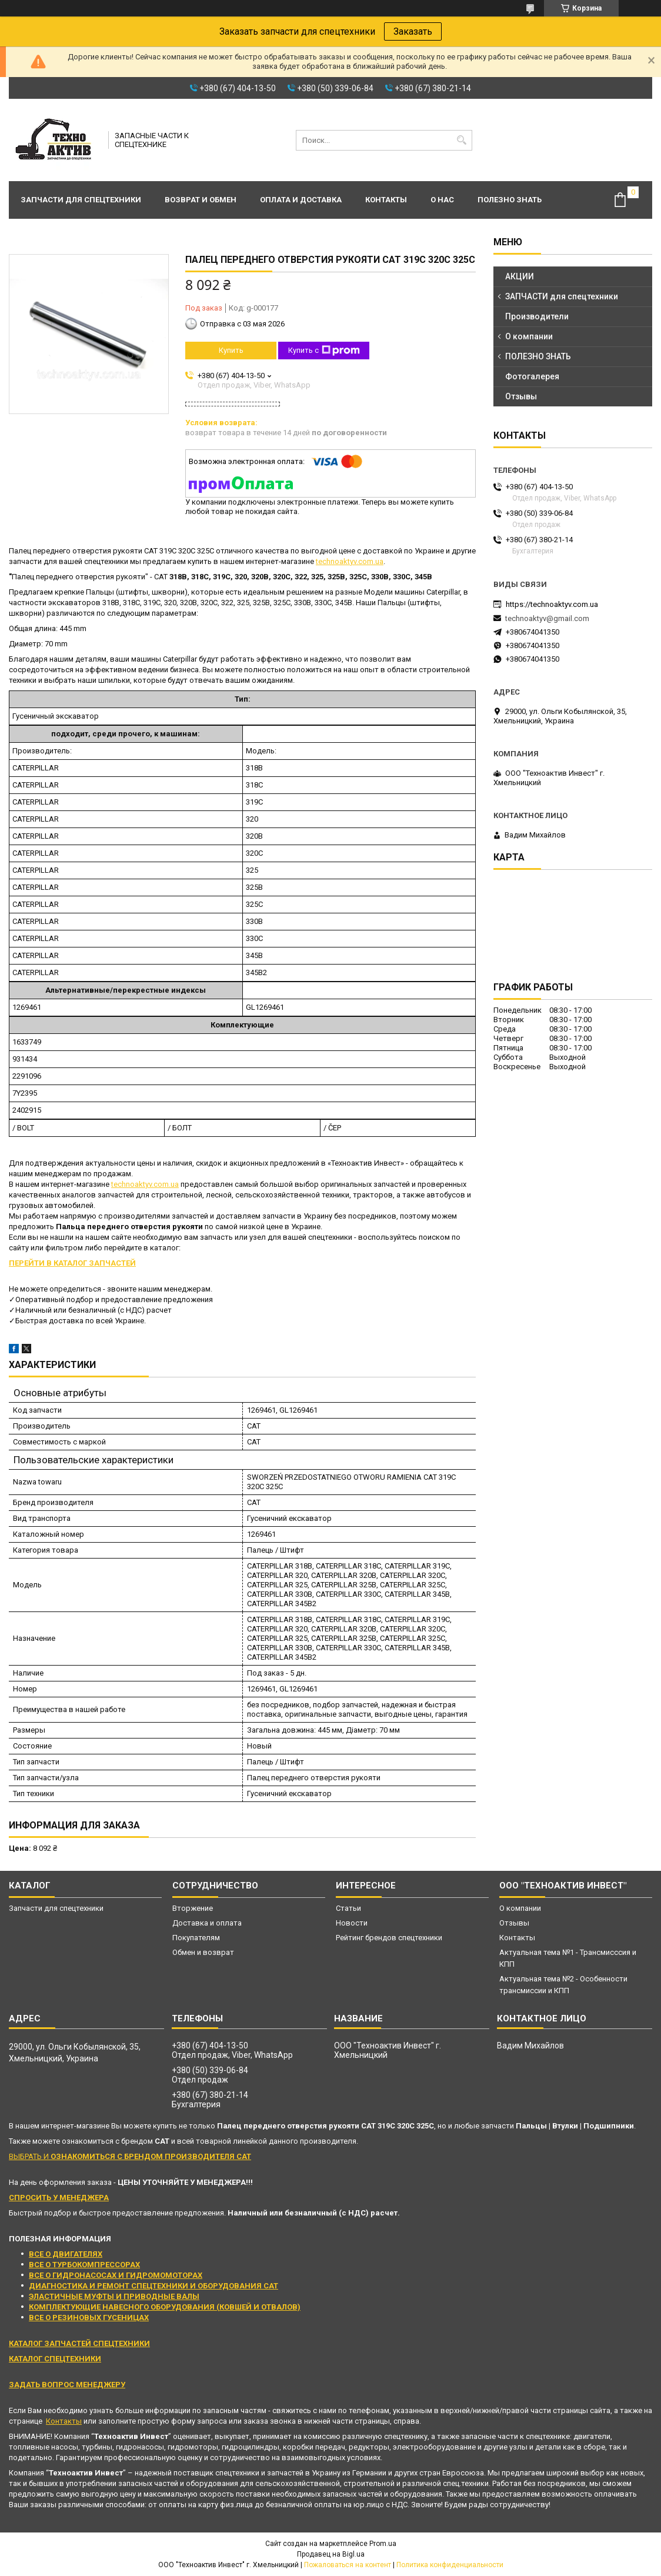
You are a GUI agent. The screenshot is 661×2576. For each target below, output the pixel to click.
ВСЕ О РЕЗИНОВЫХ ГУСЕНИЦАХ (89, 2317)
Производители (537, 316)
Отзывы (521, 396)
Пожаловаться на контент (347, 2565)
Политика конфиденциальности (449, 2565)
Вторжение (192, 1908)
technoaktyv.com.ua (349, 561)
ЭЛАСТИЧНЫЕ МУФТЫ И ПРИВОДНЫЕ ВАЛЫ (114, 2296)
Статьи (348, 1908)
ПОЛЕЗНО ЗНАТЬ (538, 356)
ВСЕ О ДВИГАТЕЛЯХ (65, 2254)
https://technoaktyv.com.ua (552, 604)
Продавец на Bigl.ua (331, 2554)
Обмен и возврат (203, 1952)
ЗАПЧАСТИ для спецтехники (561, 296)
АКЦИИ (519, 276)
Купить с (324, 350)
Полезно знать (510, 199)
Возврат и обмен (200, 199)
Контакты (386, 199)
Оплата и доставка (301, 199)
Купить (231, 350)
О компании (529, 336)
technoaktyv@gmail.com (547, 618)
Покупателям (196, 1937)
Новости (352, 1922)
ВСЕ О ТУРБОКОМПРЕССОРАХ (84, 2264)
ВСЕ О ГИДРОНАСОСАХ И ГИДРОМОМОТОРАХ (115, 2275)
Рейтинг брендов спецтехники (389, 1937)
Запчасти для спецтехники (81, 199)
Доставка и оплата (207, 1922)
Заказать (412, 31)
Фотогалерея (532, 376)
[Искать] (462, 140)
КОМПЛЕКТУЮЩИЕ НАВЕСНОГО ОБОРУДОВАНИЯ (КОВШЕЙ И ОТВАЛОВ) (165, 2307)
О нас (442, 199)
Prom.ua (382, 2544)
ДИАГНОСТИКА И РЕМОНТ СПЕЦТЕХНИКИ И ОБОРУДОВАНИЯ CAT (153, 2285)
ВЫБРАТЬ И (130, 2156)
